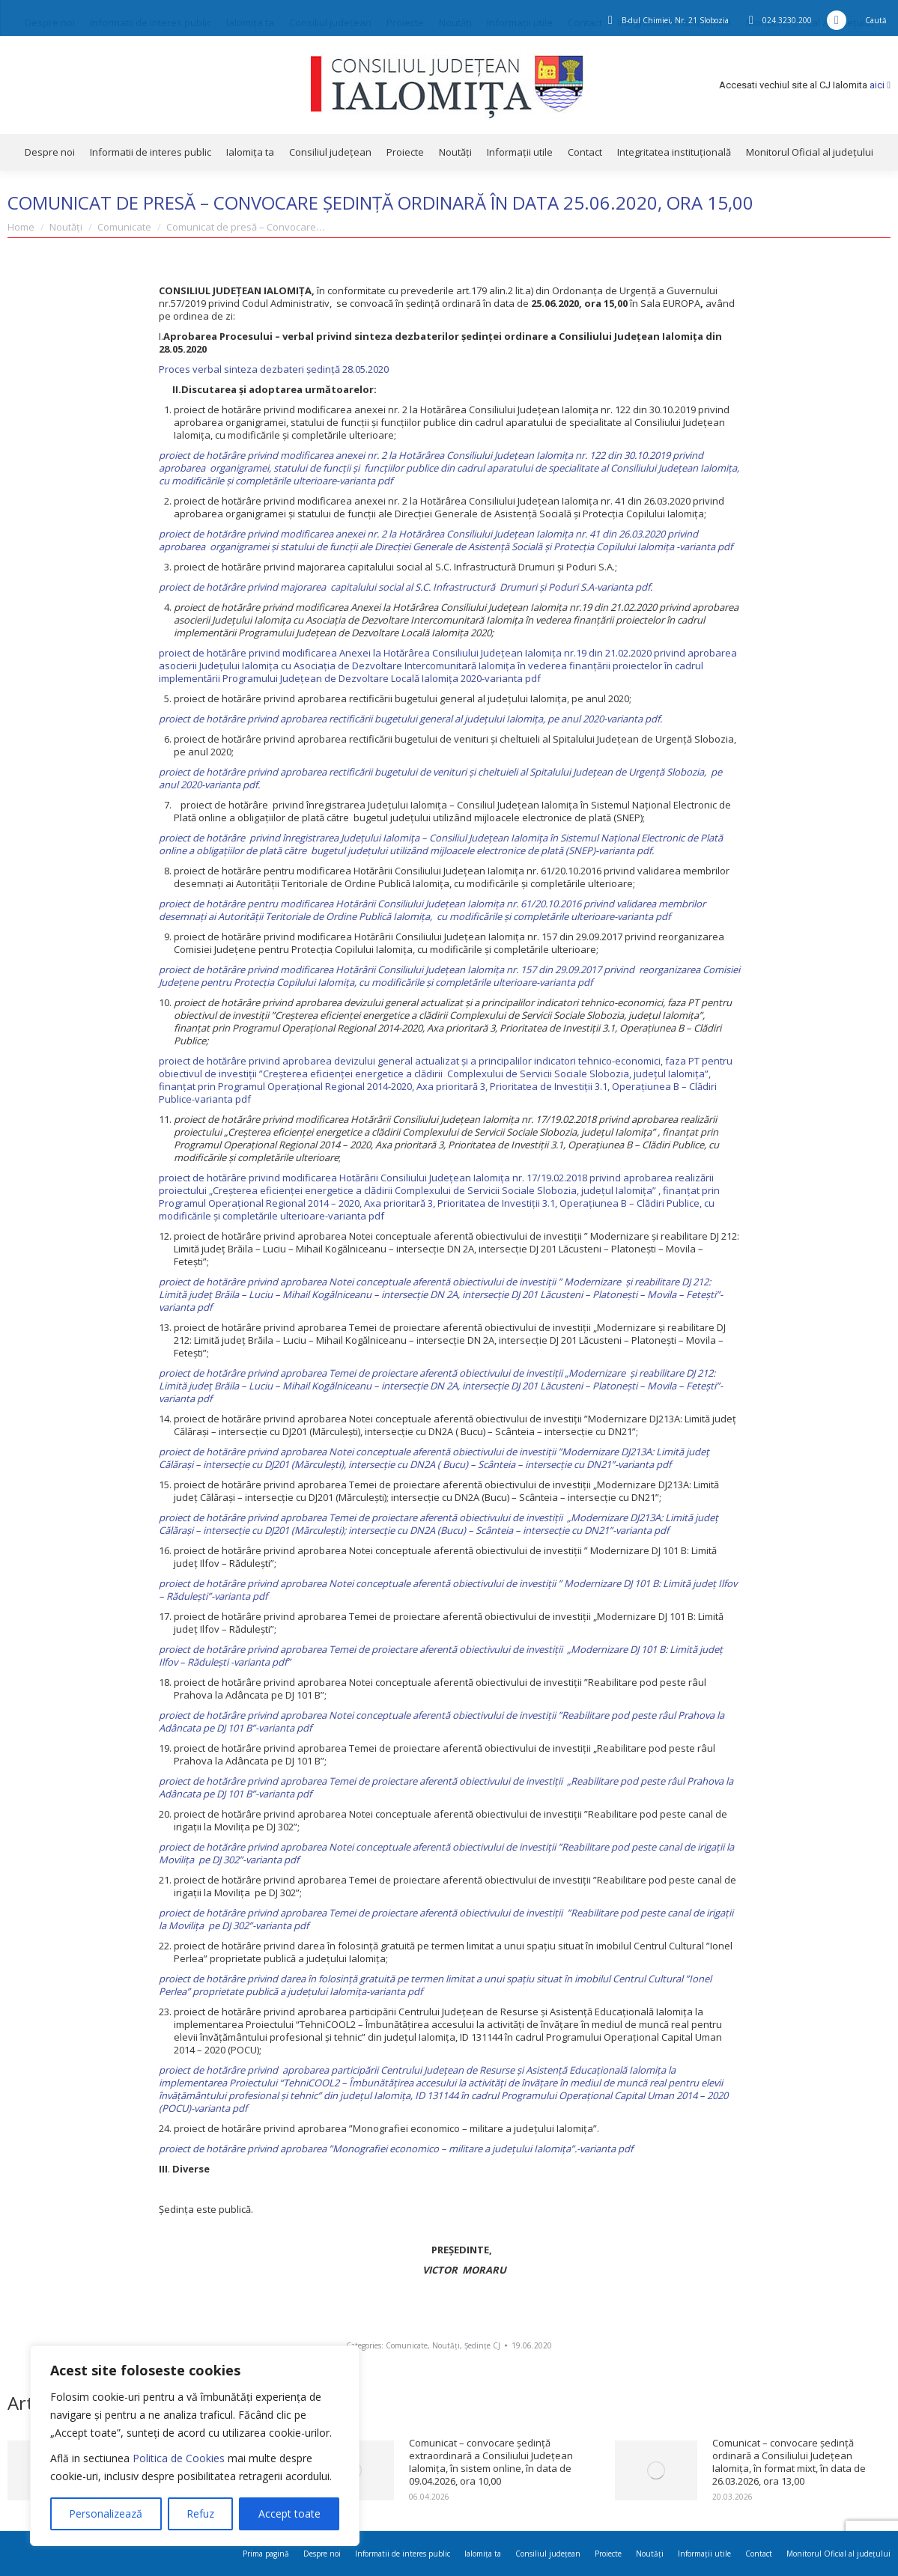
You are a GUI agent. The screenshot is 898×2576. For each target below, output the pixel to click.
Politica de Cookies (179, 2458)
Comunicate (407, 2345)
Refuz (200, 2513)
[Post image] (656, 2470)
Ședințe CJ (482, 2345)
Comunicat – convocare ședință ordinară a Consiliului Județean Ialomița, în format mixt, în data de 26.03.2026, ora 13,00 (789, 2462)
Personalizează (105, 2513)
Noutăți (446, 2345)
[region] (194, 2445)
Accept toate (289, 2513)
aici (880, 85)
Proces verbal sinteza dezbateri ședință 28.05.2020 (274, 369)
